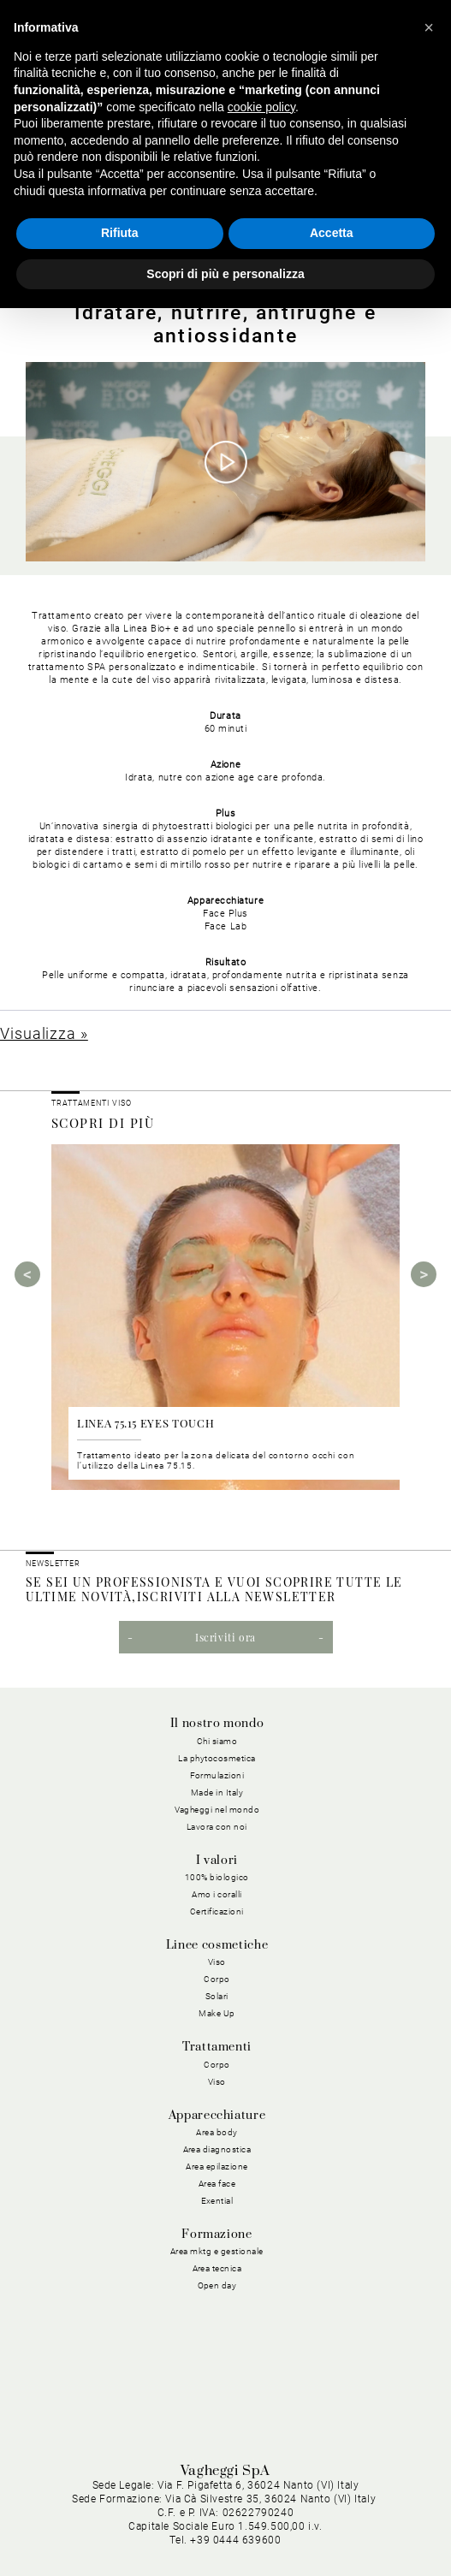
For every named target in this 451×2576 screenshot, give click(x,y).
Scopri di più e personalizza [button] (225, 274)
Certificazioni (217, 1911)
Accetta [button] (331, 233)
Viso (217, 1962)
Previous (27, 1274)
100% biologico (217, 1877)
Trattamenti (217, 2047)
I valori (217, 1860)
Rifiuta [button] (120, 233)
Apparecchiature (217, 2115)
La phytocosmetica (217, 1758)
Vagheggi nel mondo (217, 1809)
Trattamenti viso (91, 1103)
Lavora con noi (217, 1826)
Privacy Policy (119, 2511)
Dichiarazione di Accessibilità (346, 2532)
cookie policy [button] (261, 107)
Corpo (217, 1979)
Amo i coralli (217, 1894)
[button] (428, 27)
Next (423, 1274)
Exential (217, 2200)
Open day (217, 2285)
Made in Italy (217, 1792)
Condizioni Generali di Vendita (171, 2532)
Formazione (216, 2234)
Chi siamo (217, 1741)
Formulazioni (217, 1775)
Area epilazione (217, 2166)
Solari (216, 1996)
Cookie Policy (207, 2511)
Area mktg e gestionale (217, 2251)
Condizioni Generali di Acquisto (342, 2511)
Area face (217, 2183)
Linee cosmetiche (217, 1945)
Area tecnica (217, 2268)
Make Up (217, 2013)
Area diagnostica (217, 2149)
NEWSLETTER (53, 1563)
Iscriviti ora (225, 1637)
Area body (217, 2132)
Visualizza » (44, 1033)
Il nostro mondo (217, 1723)
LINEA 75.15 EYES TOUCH (145, 1423)
